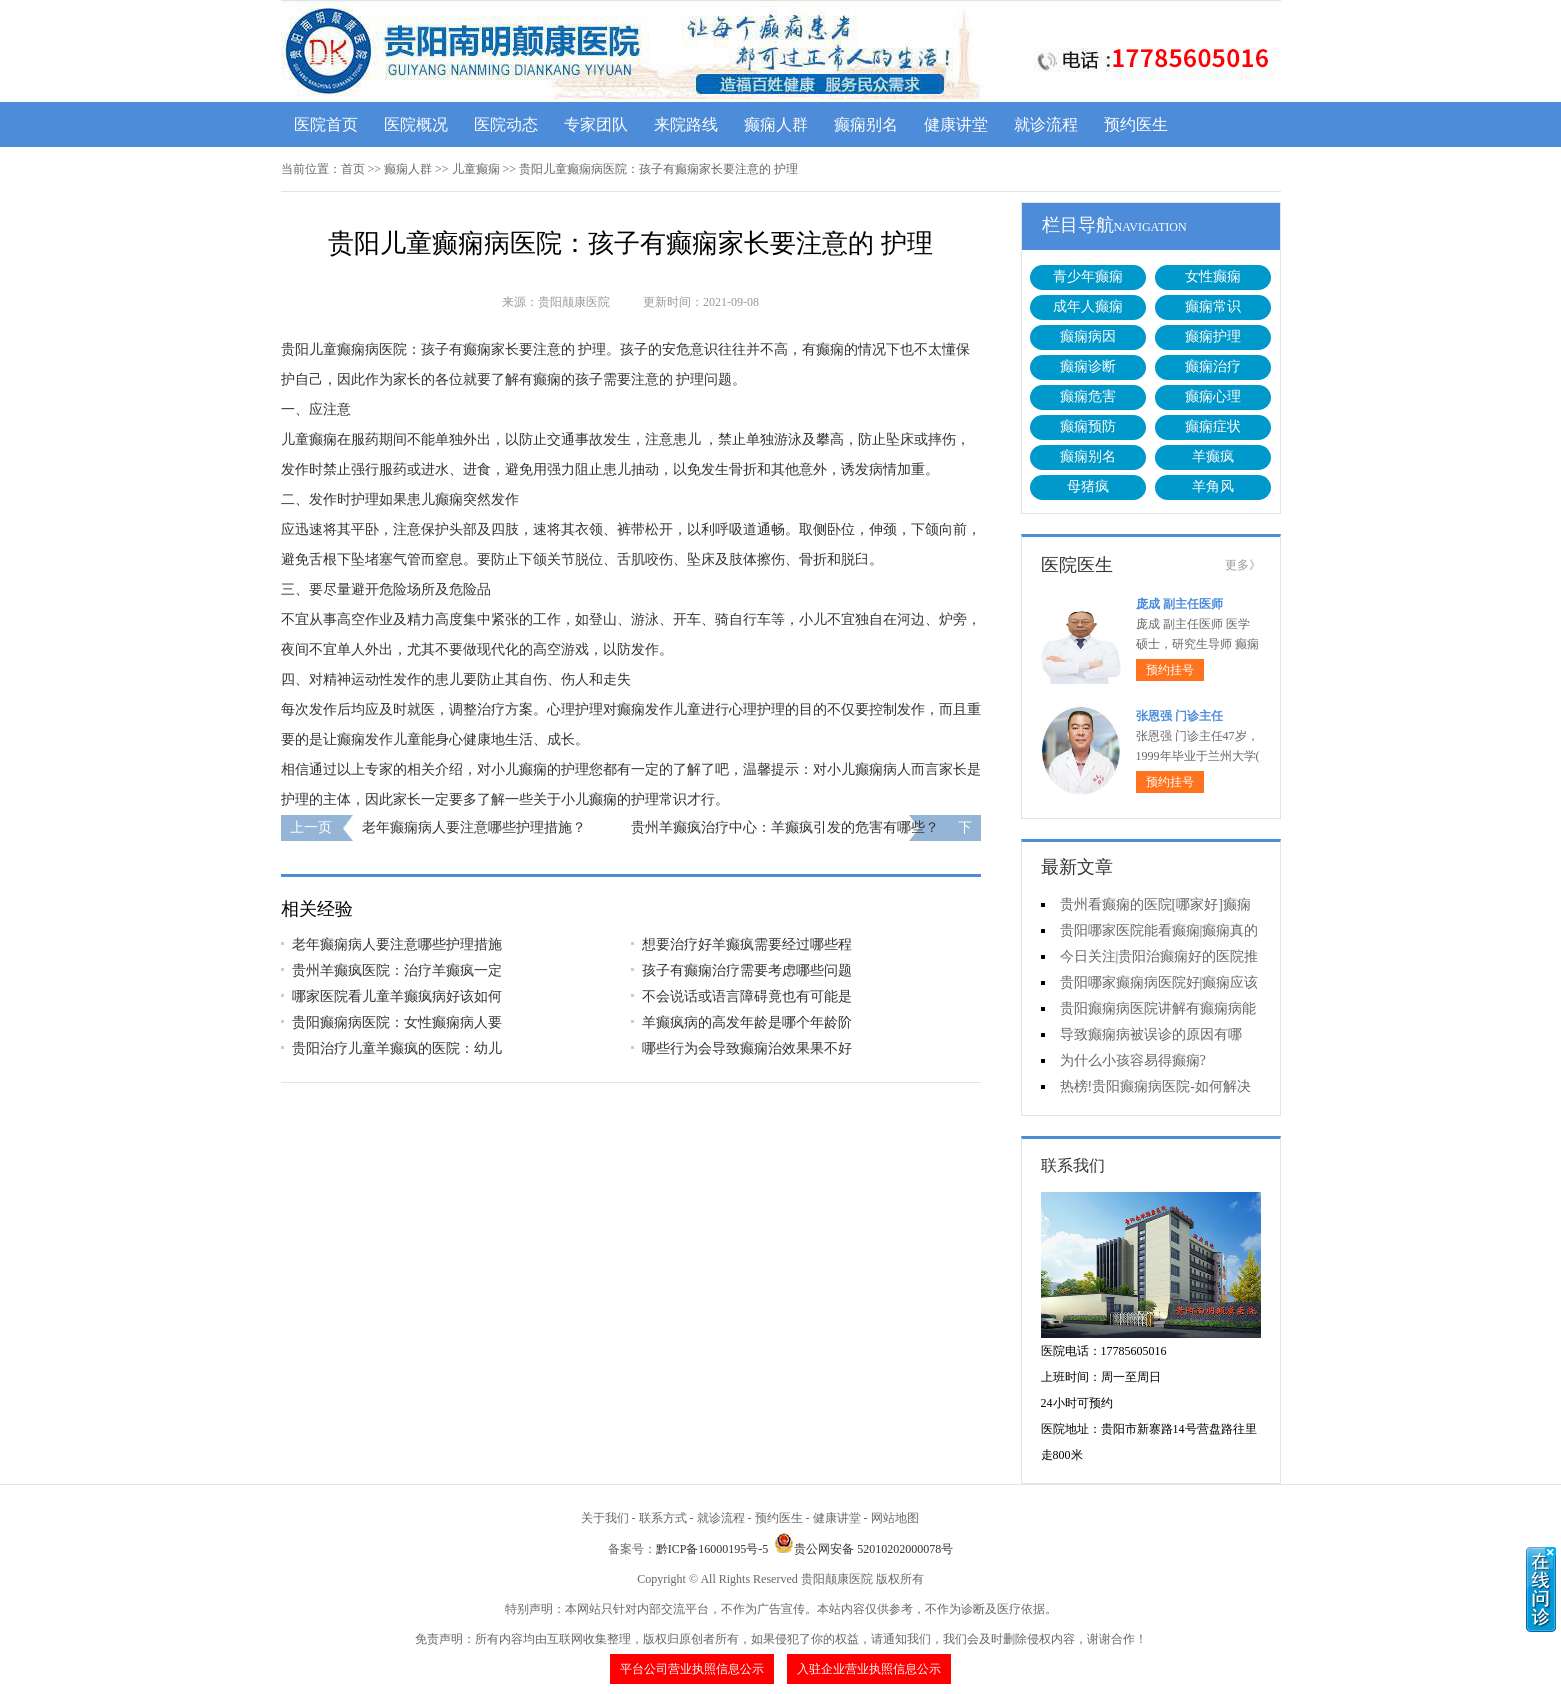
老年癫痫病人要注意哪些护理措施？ (474, 827)
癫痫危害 (1088, 396)
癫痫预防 (1088, 426)
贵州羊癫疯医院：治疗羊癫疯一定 (397, 970)
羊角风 (1213, 486)
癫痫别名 (866, 124)
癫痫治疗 (1213, 366)
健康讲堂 (956, 124)
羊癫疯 (1213, 456)
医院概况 (416, 124)
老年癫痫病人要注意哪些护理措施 (397, 944)
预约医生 (1136, 124)
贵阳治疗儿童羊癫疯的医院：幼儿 (397, 1048)
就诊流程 (1046, 124)
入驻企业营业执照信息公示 (869, 1669)
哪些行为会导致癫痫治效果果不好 (747, 1048)
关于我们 (605, 1518)
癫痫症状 (1213, 426)
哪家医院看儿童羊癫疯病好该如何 (397, 996)
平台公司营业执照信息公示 (692, 1669)
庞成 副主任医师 (1179, 604)
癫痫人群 (776, 124)
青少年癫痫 (1088, 276)
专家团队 (596, 124)
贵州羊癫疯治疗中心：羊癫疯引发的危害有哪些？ (785, 827)
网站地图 (895, 1518)
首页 (353, 169)
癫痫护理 (1213, 336)
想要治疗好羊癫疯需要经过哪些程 (747, 944)
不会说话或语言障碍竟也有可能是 (747, 996)
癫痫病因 (1088, 336)
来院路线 (686, 124)
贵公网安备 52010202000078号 (863, 1549)
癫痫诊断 (1088, 366)
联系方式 (663, 1518)
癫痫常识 (1213, 306)
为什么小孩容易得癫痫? (1133, 1060)
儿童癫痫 (476, 169)
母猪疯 (1088, 486)
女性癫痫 (1213, 276)
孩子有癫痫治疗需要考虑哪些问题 (747, 970)
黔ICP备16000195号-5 (712, 1549)
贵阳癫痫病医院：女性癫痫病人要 (397, 1022)
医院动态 (506, 124)
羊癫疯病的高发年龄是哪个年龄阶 (747, 1022)
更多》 (1243, 565)
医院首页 (326, 124)
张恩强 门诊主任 (1179, 716)
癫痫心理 (1213, 396)
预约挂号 (1170, 670)
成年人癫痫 (1088, 306)
